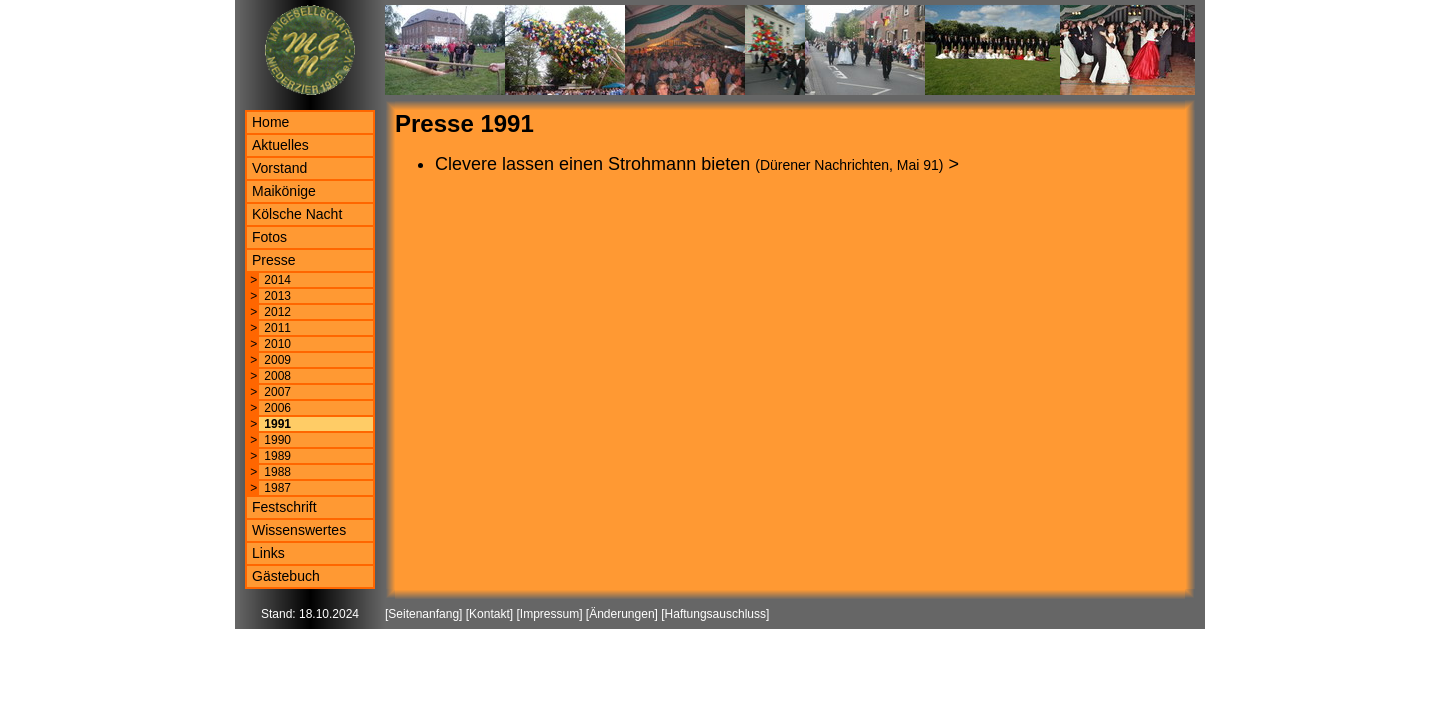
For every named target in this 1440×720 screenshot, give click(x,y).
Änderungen (621, 614)
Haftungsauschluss (715, 614)
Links (268, 553)
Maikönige (284, 191)
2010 (277, 344)
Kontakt (489, 614)
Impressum (549, 614)
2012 (277, 312)
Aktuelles (280, 145)
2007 (277, 392)
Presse (274, 260)
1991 (277, 424)
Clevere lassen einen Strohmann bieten (592, 164)
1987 (277, 488)
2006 (277, 408)
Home (270, 122)
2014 (277, 280)
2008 (277, 376)
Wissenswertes (299, 530)
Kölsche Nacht (297, 214)
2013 (277, 296)
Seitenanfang (423, 614)
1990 (277, 440)
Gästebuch (286, 576)
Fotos (269, 237)
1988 (277, 472)
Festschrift (284, 507)
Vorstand (279, 168)
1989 (277, 456)
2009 (277, 360)
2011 (277, 328)
